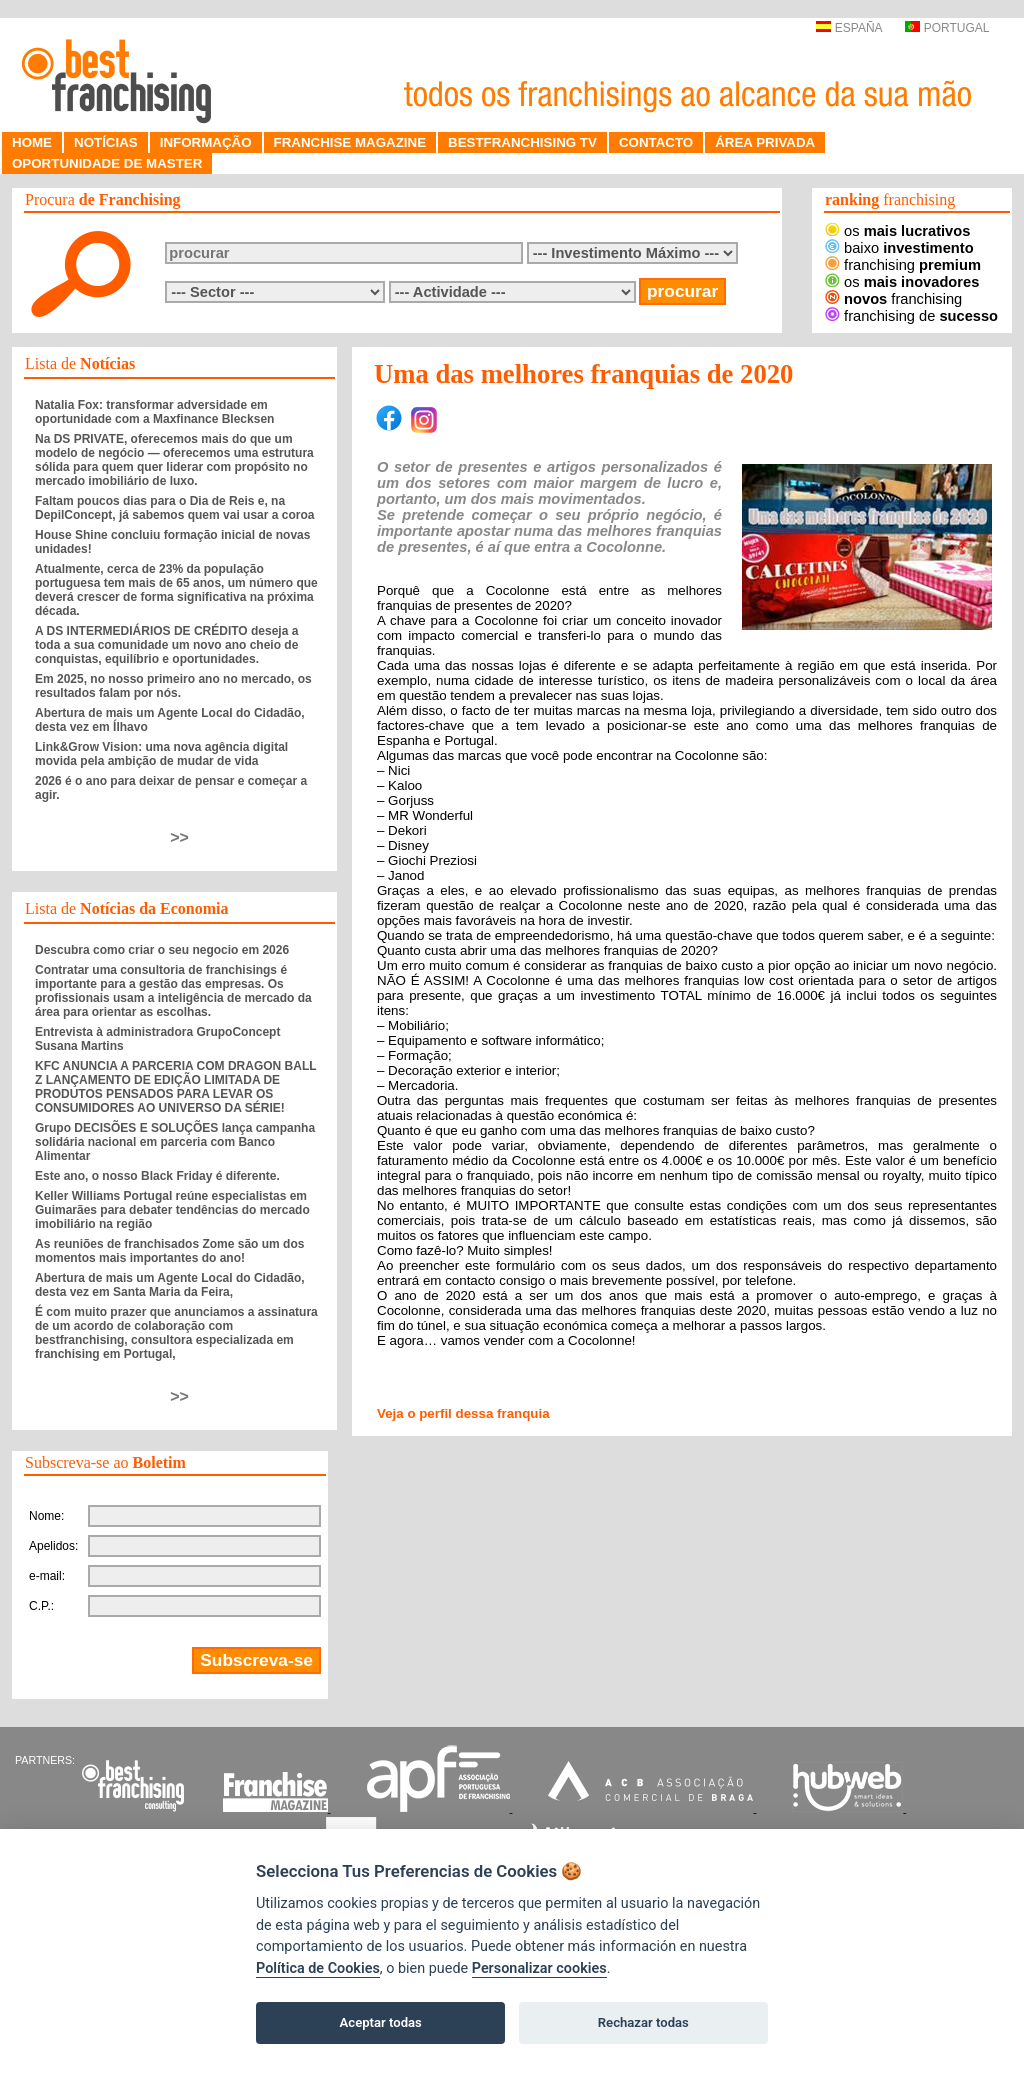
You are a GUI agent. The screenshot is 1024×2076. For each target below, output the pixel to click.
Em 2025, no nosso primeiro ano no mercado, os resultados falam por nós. (173, 686)
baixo (899, 248)
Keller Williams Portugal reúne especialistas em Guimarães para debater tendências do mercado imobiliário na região (172, 1210)
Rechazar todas (643, 2022)
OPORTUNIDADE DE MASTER (107, 163)
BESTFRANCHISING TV (522, 142)
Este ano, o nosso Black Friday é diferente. (157, 1176)
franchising (903, 265)
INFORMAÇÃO (206, 142)
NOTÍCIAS (106, 142)
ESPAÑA (848, 28)
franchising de (911, 316)
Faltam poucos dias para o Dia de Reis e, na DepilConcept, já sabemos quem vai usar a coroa (174, 508)
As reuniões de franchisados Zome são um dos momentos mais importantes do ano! (169, 1251)
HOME (32, 142)
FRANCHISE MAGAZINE (350, 142)
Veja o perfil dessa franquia (463, 1413)
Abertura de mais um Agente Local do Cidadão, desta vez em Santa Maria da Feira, (170, 1285)
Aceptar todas (381, 2022)
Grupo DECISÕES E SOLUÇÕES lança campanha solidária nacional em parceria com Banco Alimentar (175, 1142)
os (897, 231)
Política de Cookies (318, 1968)
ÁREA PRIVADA (765, 142)
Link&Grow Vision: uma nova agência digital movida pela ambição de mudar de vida (161, 754)
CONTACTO (656, 142)
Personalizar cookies (539, 1968)
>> (179, 837)
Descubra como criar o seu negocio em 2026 (162, 950)
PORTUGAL (947, 28)
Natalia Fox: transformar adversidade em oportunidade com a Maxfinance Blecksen (154, 412)
